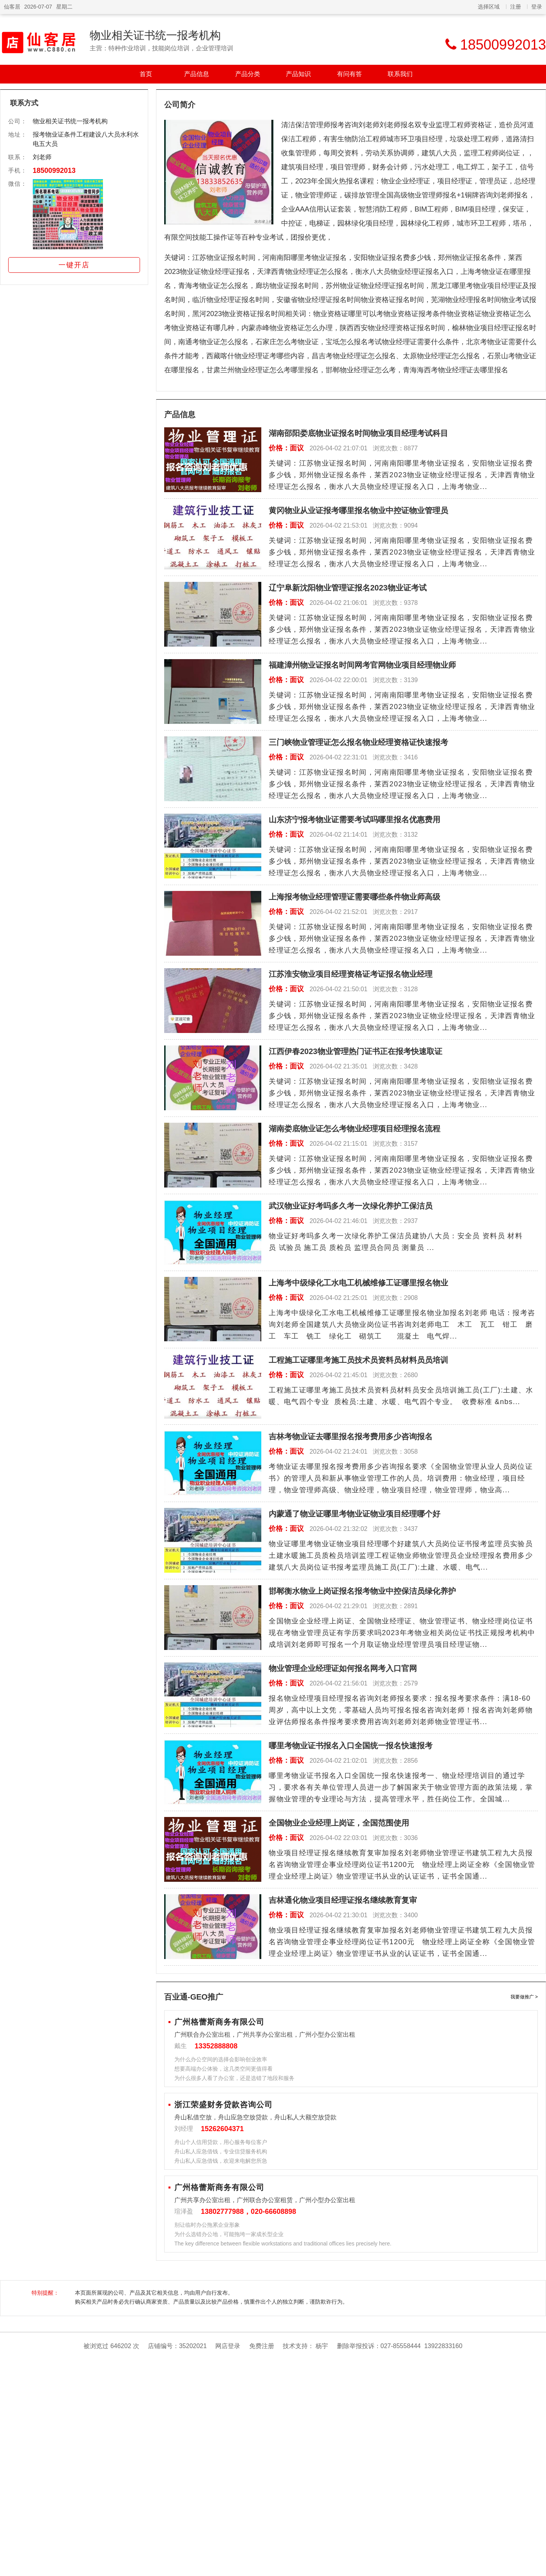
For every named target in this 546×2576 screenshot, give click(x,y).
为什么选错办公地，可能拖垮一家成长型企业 (229, 2234)
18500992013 (54, 170)
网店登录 (227, 2346)
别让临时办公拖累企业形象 (207, 2225)
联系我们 (400, 74)
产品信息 (196, 74)
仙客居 (12, 7)
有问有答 (349, 74)
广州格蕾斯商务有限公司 (219, 2022)
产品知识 (298, 74)
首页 (146, 74)
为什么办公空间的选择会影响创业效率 (220, 2059)
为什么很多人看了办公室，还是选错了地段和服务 (234, 2078)
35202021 (193, 2346)
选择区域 (489, 7)
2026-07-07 (38, 7)
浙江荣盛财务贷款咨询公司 (223, 2104)
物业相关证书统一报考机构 (155, 35)
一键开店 (74, 265)
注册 (515, 7)
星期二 (64, 7)
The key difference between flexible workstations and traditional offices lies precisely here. (283, 2243)
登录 (536, 7)
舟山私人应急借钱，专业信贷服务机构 (220, 2151)
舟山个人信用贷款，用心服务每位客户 (220, 2142)
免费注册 (261, 2346)
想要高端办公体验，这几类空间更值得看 (223, 2069)
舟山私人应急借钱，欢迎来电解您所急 (220, 2161)
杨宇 (322, 2346)
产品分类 (247, 74)
